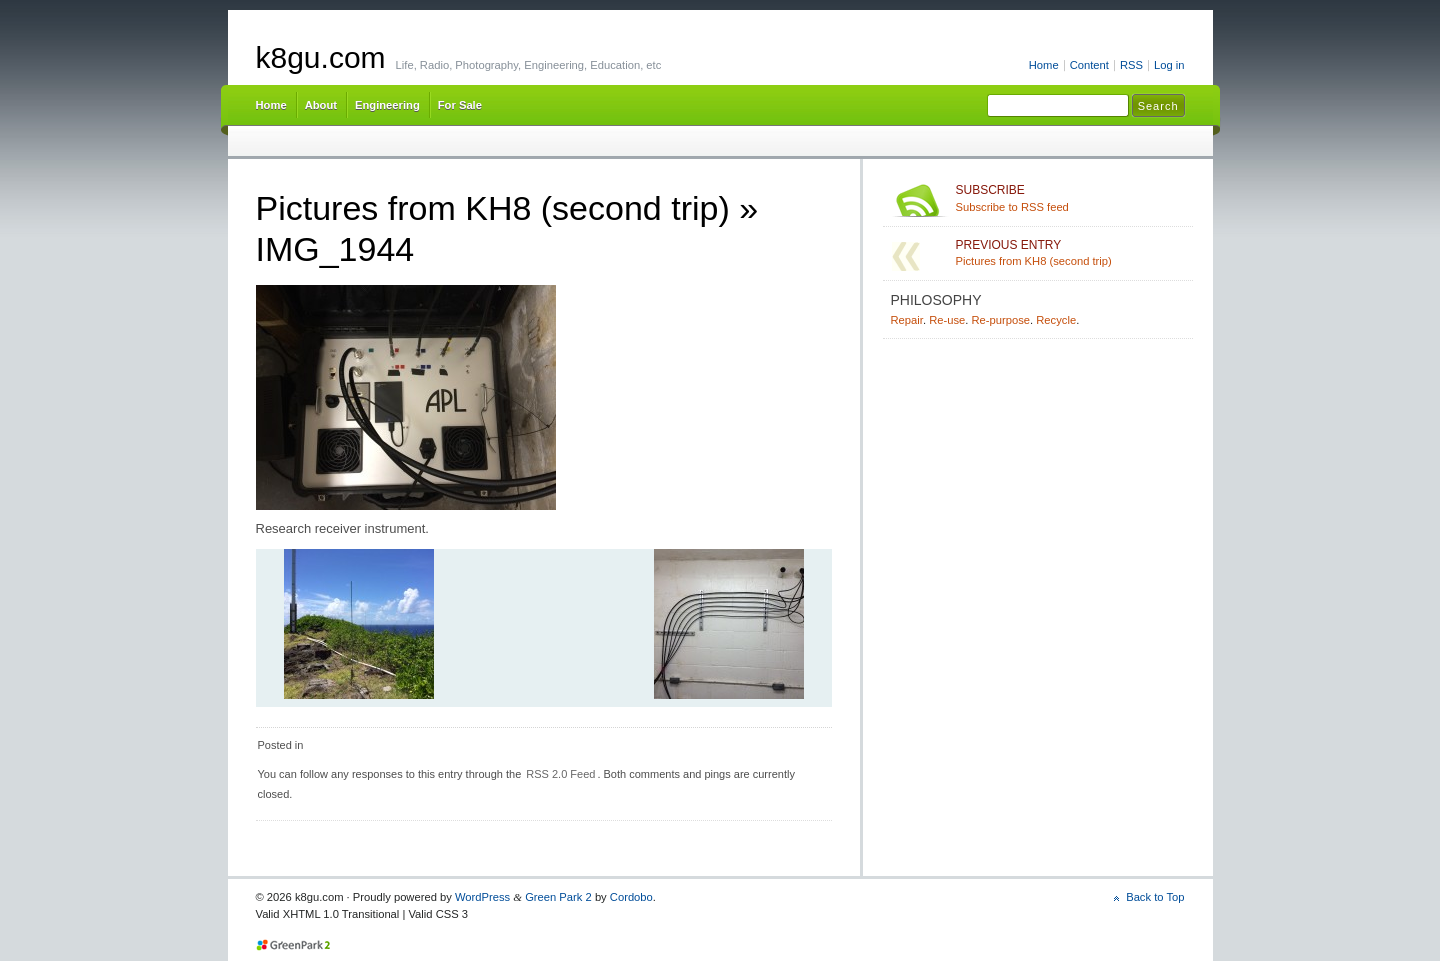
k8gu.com (321, 57)
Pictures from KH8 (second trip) (493, 208)
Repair (907, 320)
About (321, 105)
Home (1044, 65)
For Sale (460, 105)
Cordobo (631, 897)
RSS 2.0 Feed (560, 774)
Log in (1169, 65)
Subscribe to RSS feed (1070, 198)
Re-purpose (1000, 320)
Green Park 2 (558, 897)
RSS (1131, 65)
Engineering (387, 105)
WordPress (482, 897)
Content (1089, 65)
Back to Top (1155, 897)
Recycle (1056, 320)
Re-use (947, 320)
